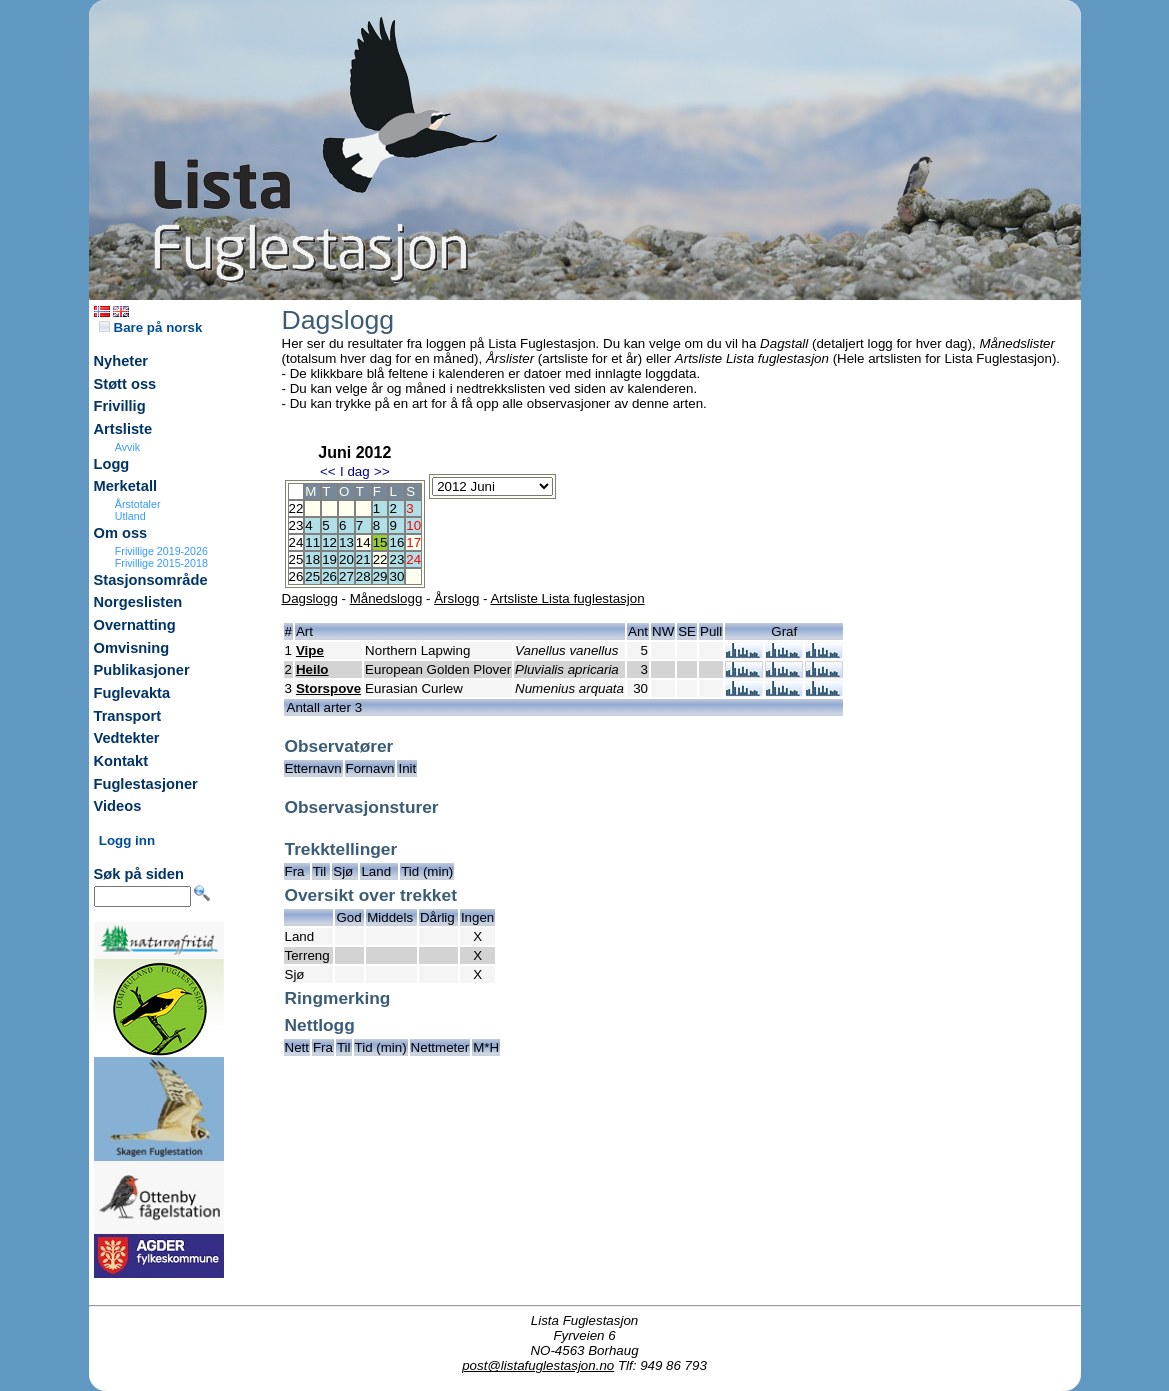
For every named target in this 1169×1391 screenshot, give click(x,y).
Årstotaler (138, 504)
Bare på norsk (151, 327)
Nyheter (121, 361)
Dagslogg (310, 598)
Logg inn (127, 840)
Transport (128, 716)
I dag (355, 471)
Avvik (127, 447)
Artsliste (123, 429)
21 (363, 559)
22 (380, 559)
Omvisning (132, 648)
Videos (118, 806)
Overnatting (135, 625)
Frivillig (120, 406)
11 (312, 542)
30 (396, 576)
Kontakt (121, 761)
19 (329, 559)
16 (396, 542)
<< (328, 471)
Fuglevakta (132, 693)
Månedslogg (386, 598)
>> (382, 471)
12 (329, 542)
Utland (130, 516)
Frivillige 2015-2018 (161, 563)
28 (363, 576)
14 (363, 542)
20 (346, 559)
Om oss (121, 533)
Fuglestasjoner (146, 784)
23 (396, 559)
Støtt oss (125, 384)
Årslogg (456, 598)
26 (329, 576)
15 (380, 542)
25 (312, 576)
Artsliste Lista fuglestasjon (567, 598)
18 (312, 559)
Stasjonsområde (151, 580)
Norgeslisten (138, 602)
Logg (112, 464)
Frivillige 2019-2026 (161, 551)
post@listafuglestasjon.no (538, 1365)
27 (346, 576)
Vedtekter (127, 738)
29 (380, 576)
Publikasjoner (142, 670)
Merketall (126, 486)
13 (346, 542)
